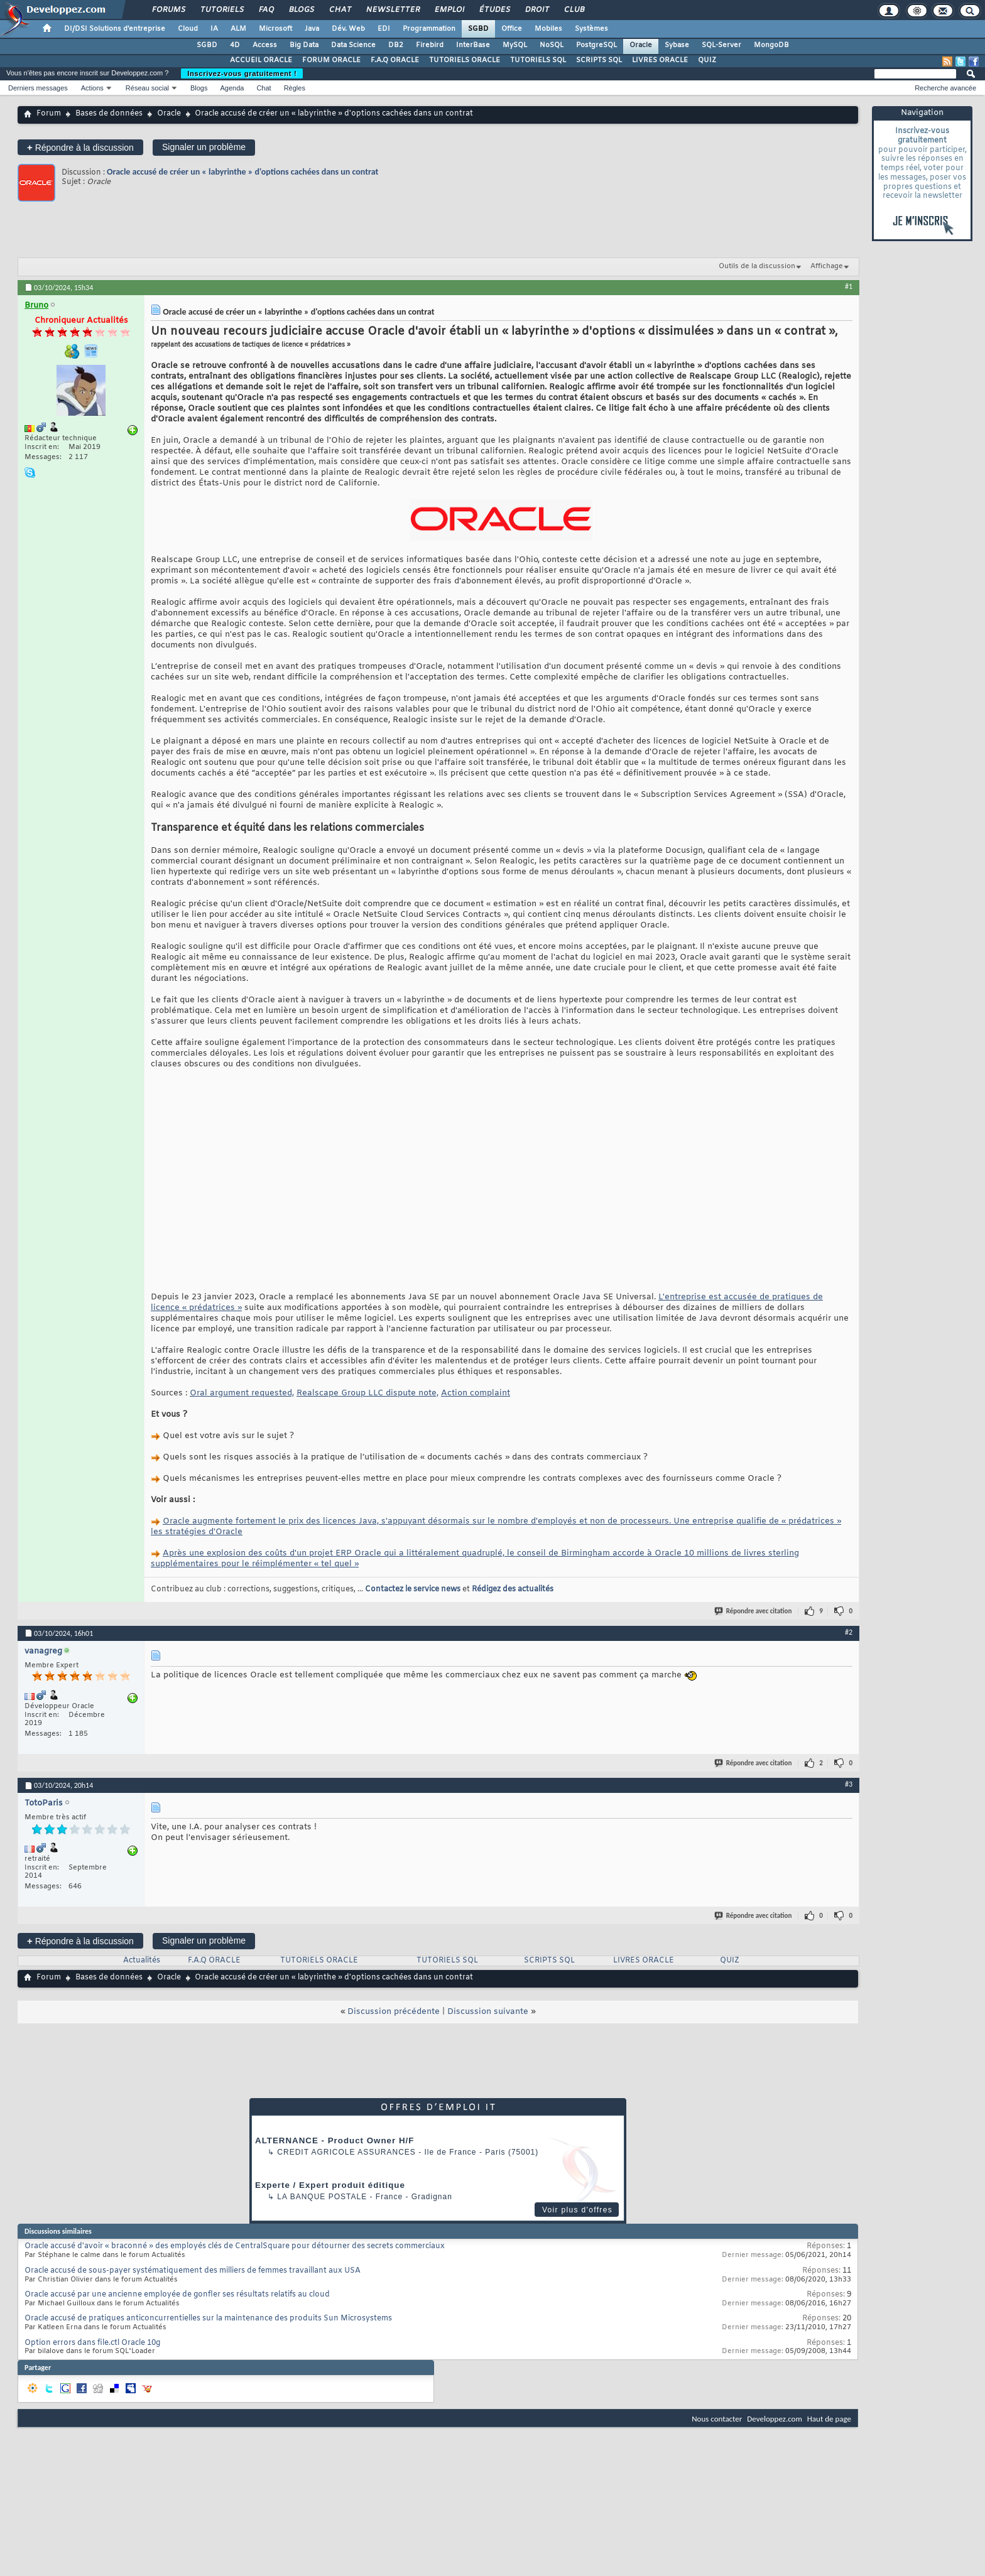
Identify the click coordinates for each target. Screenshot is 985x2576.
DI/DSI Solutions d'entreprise (114, 28)
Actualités (141, 1961)
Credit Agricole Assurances (346, 2152)
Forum (48, 114)
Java (312, 28)
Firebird (430, 45)
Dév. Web (348, 28)
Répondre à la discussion (80, 147)
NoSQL (551, 45)
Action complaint (475, 1393)
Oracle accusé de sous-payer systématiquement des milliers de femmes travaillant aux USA (192, 2271)
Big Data (304, 45)
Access (265, 45)
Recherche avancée (945, 88)
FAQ (266, 10)
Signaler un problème (204, 147)
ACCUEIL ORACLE (261, 60)
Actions (92, 88)
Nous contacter (717, 2418)
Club (573, 10)
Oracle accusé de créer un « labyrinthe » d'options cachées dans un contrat (242, 171)
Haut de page (829, 2418)
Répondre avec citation (754, 1611)
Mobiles (548, 28)
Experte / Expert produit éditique (330, 2185)
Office (511, 28)
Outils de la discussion (757, 266)
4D (235, 45)
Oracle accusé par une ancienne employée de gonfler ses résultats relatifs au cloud (177, 2295)
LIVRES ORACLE (660, 60)
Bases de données (109, 114)
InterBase (473, 45)
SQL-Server (721, 45)
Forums (168, 10)
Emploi (449, 10)
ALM (238, 28)
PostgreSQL (596, 45)
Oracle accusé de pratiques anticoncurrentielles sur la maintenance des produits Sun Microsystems (208, 2319)
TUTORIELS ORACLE (464, 60)
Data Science (353, 45)
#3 (848, 1784)
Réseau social (147, 88)
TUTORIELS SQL (538, 60)
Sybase (677, 45)
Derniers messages (38, 88)
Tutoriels (221, 10)
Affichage (826, 266)
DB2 (395, 45)
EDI (384, 28)
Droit (536, 10)
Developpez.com (774, 2418)
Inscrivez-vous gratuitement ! (242, 73)
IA (214, 28)
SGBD (478, 28)
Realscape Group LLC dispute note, (367, 1393)
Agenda (232, 88)
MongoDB (771, 45)
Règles (294, 88)
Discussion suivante (487, 2011)
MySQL (515, 45)
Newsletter (392, 10)
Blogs (301, 10)
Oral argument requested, (242, 1393)
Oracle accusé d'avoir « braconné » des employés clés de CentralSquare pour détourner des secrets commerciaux (234, 2246)
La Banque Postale (322, 2196)
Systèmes (591, 28)
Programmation (429, 28)
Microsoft (275, 28)
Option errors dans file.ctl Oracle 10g (92, 2343)
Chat (339, 10)
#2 (848, 1632)
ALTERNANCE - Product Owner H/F (334, 2140)
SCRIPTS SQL (599, 60)
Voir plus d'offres (577, 2209)
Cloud (188, 28)
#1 (848, 286)
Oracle (640, 45)
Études (494, 10)
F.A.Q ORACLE (395, 60)
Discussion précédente (393, 2011)
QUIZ (707, 60)
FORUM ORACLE (331, 60)
